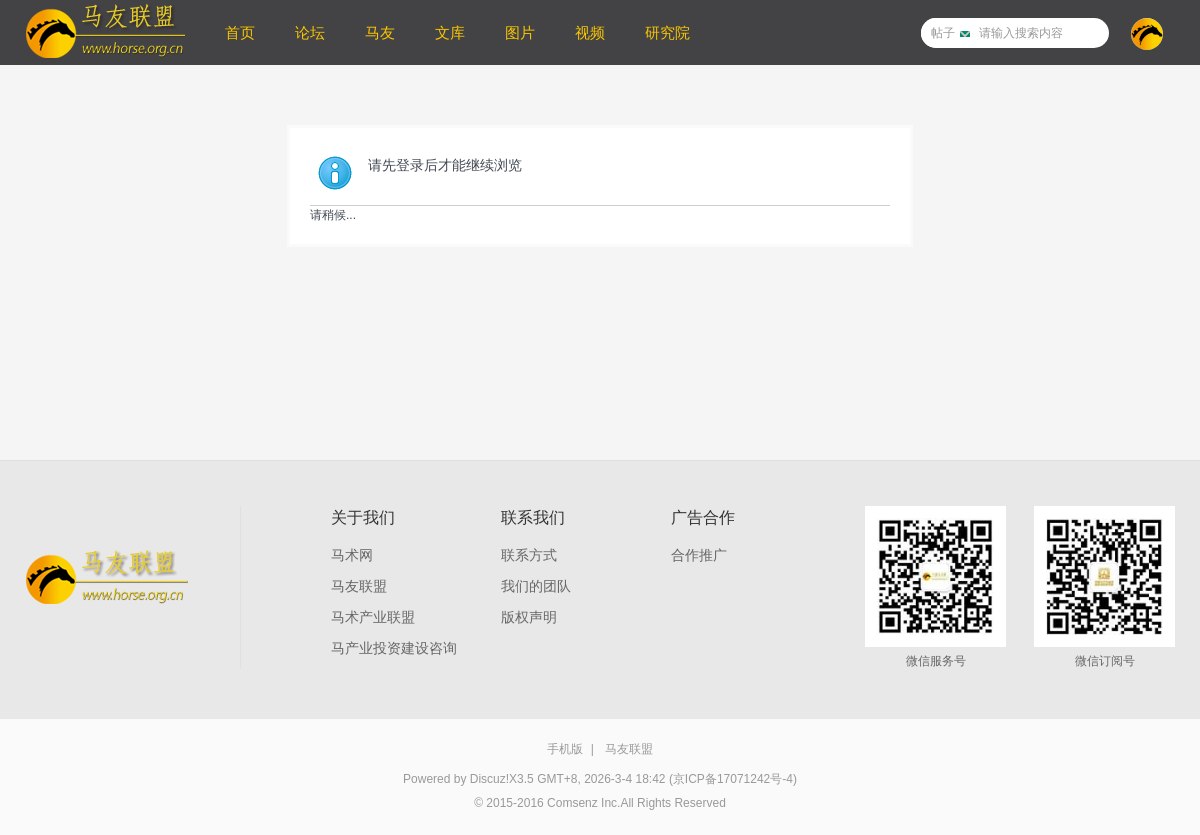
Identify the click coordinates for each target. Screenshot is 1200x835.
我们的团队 (536, 586)
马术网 (352, 555)
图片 (520, 32)
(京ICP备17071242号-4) (733, 779)
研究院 (667, 32)
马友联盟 (359, 586)
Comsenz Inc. (583, 803)
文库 (450, 32)
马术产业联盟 (373, 617)
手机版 (565, 749)
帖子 (943, 33)
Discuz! (489, 779)
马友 (380, 32)
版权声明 (529, 617)
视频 (590, 32)
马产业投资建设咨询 (394, 648)
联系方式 (529, 555)
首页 (240, 32)
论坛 (310, 32)
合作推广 (699, 555)
